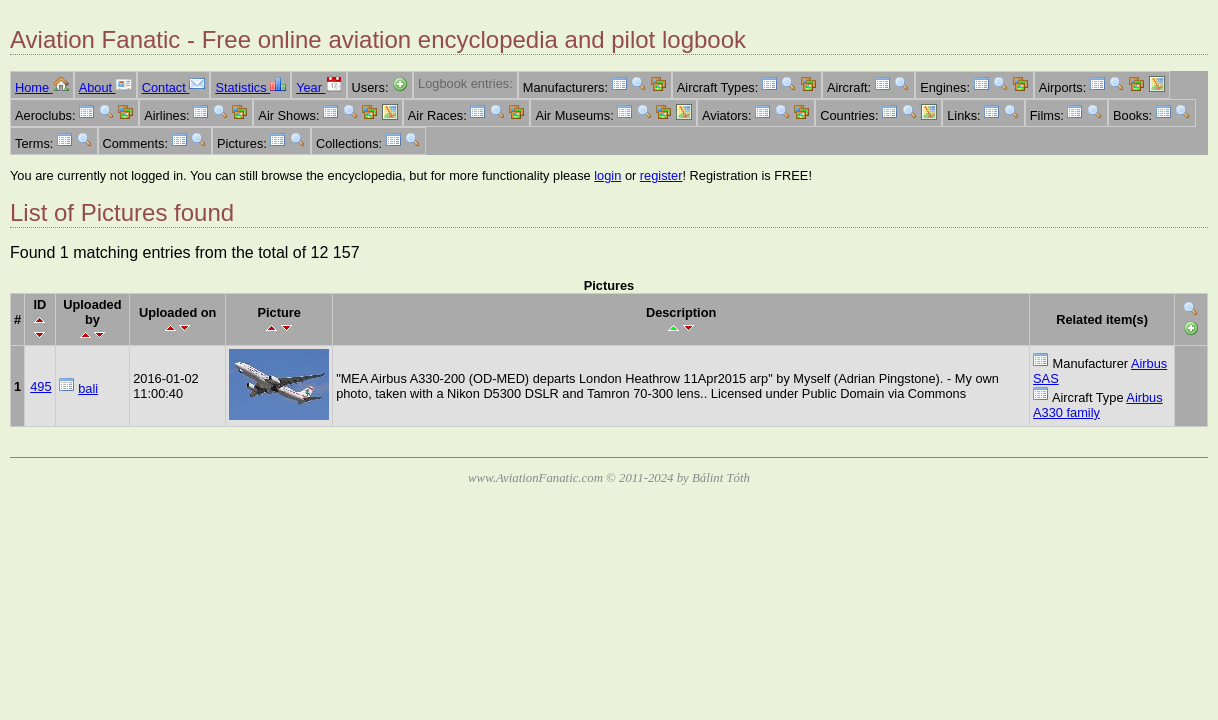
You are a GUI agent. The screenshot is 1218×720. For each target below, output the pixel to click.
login (607, 175)
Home (42, 87)
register (661, 175)
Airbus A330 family (1098, 405)
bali (88, 388)
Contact (174, 87)
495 (40, 386)
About (105, 87)
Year (318, 87)
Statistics (250, 87)
